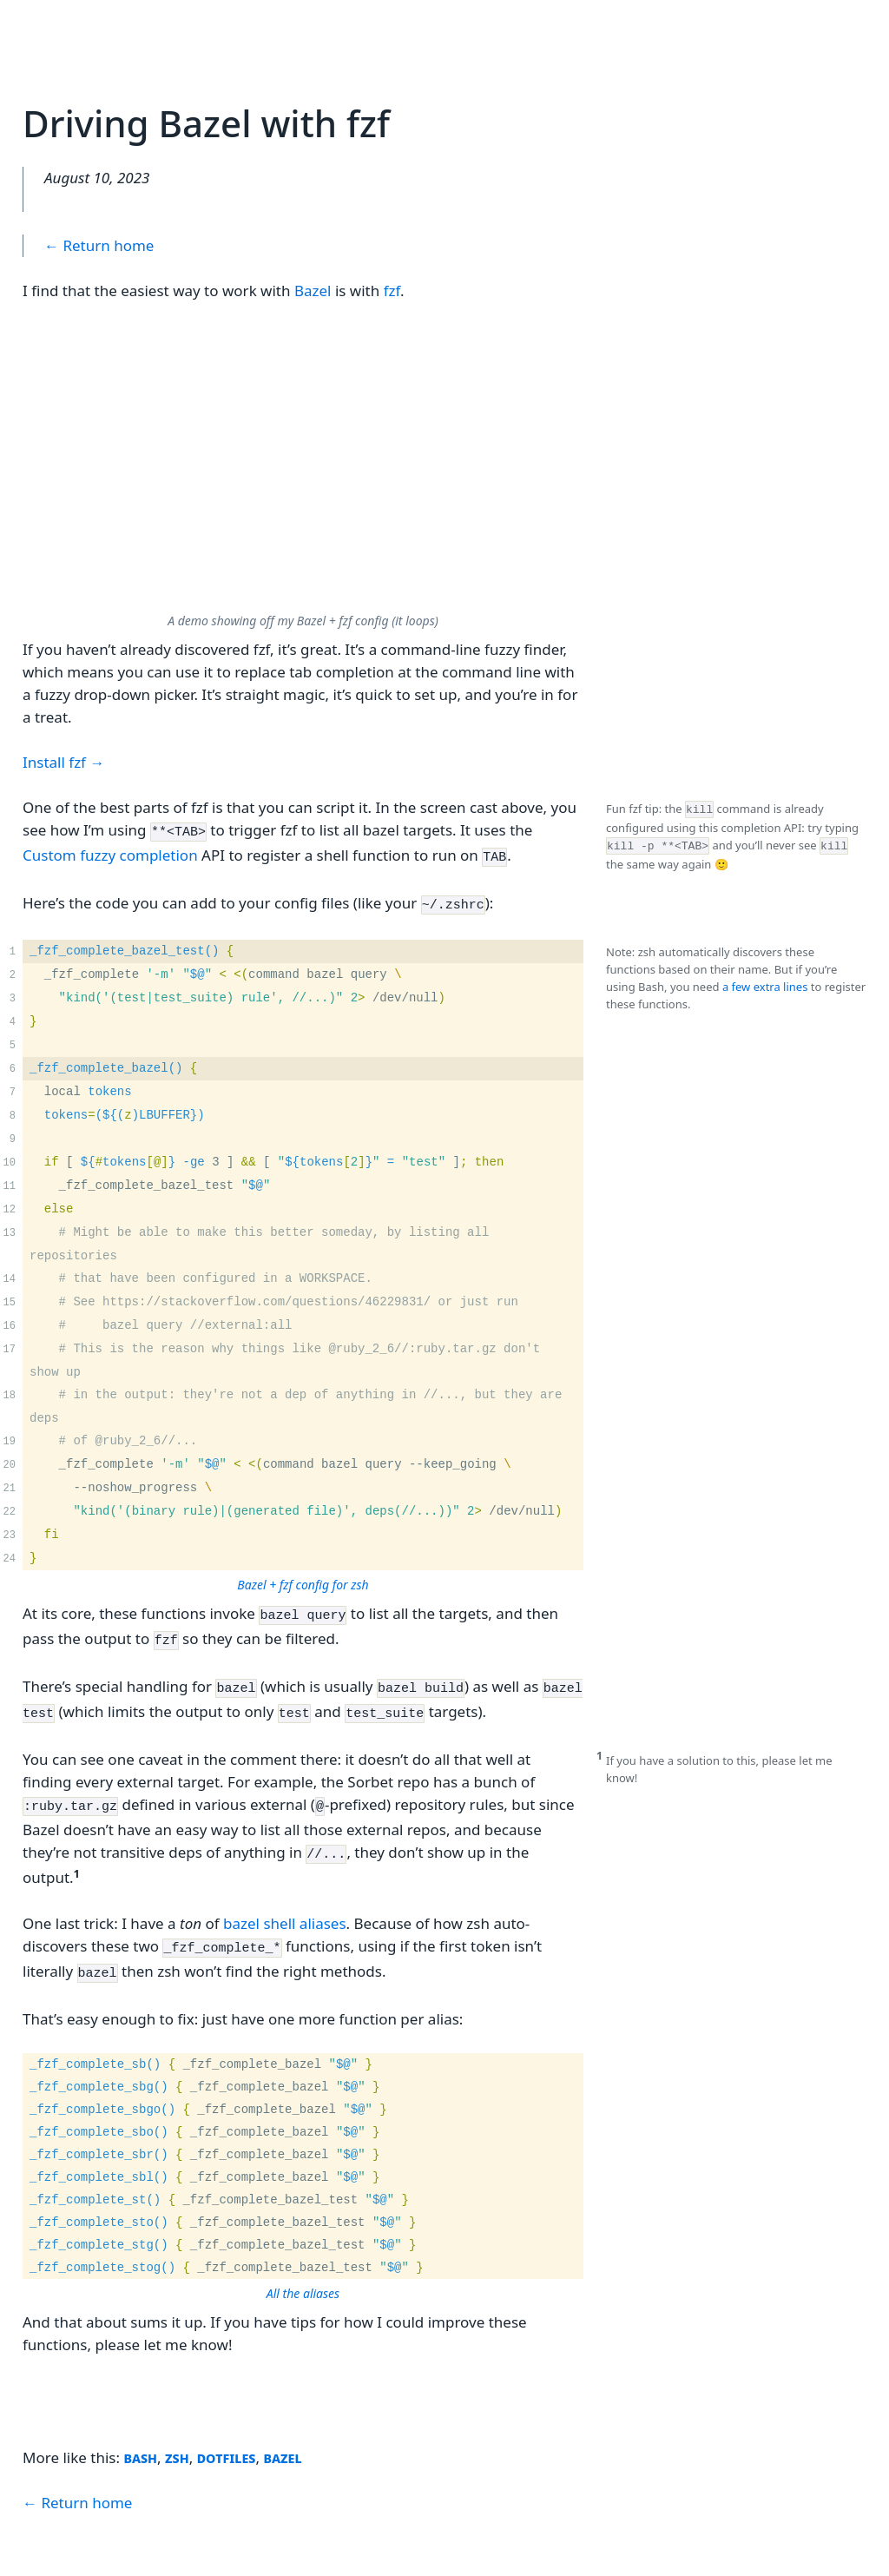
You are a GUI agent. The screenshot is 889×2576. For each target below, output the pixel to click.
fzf (392, 291)
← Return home (99, 245)
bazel (282, 2429)
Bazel (313, 291)
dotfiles (226, 2429)
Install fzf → (63, 762)
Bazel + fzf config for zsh (302, 1577)
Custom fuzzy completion (110, 852)
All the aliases (303, 2264)
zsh (177, 2429)
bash (140, 2429)
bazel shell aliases (284, 1900)
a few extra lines (765, 979)
